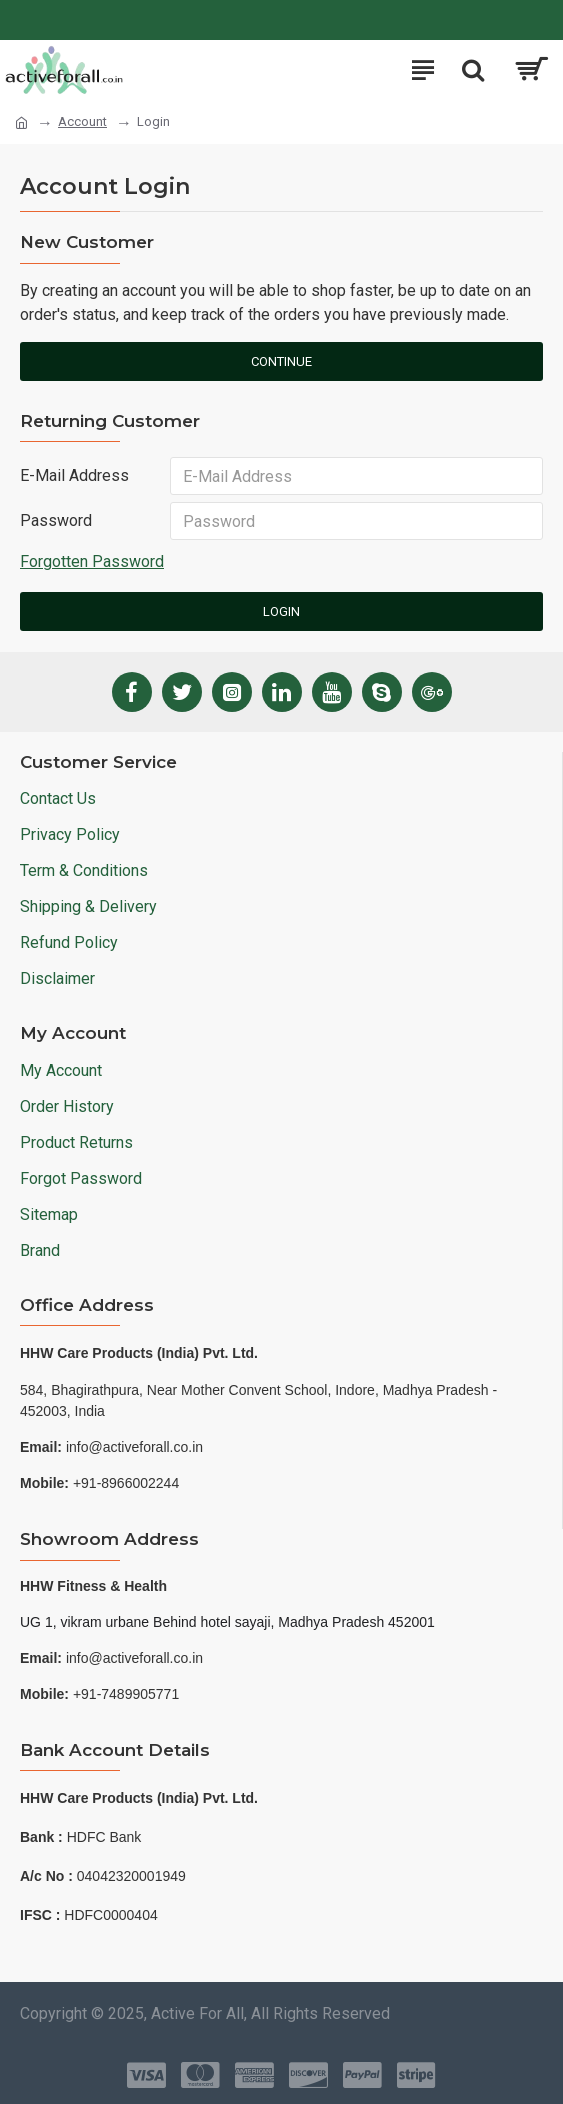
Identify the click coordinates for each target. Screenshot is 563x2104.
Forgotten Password (92, 562)
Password (56, 521)
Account (82, 121)
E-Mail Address (74, 475)
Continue (281, 361)
